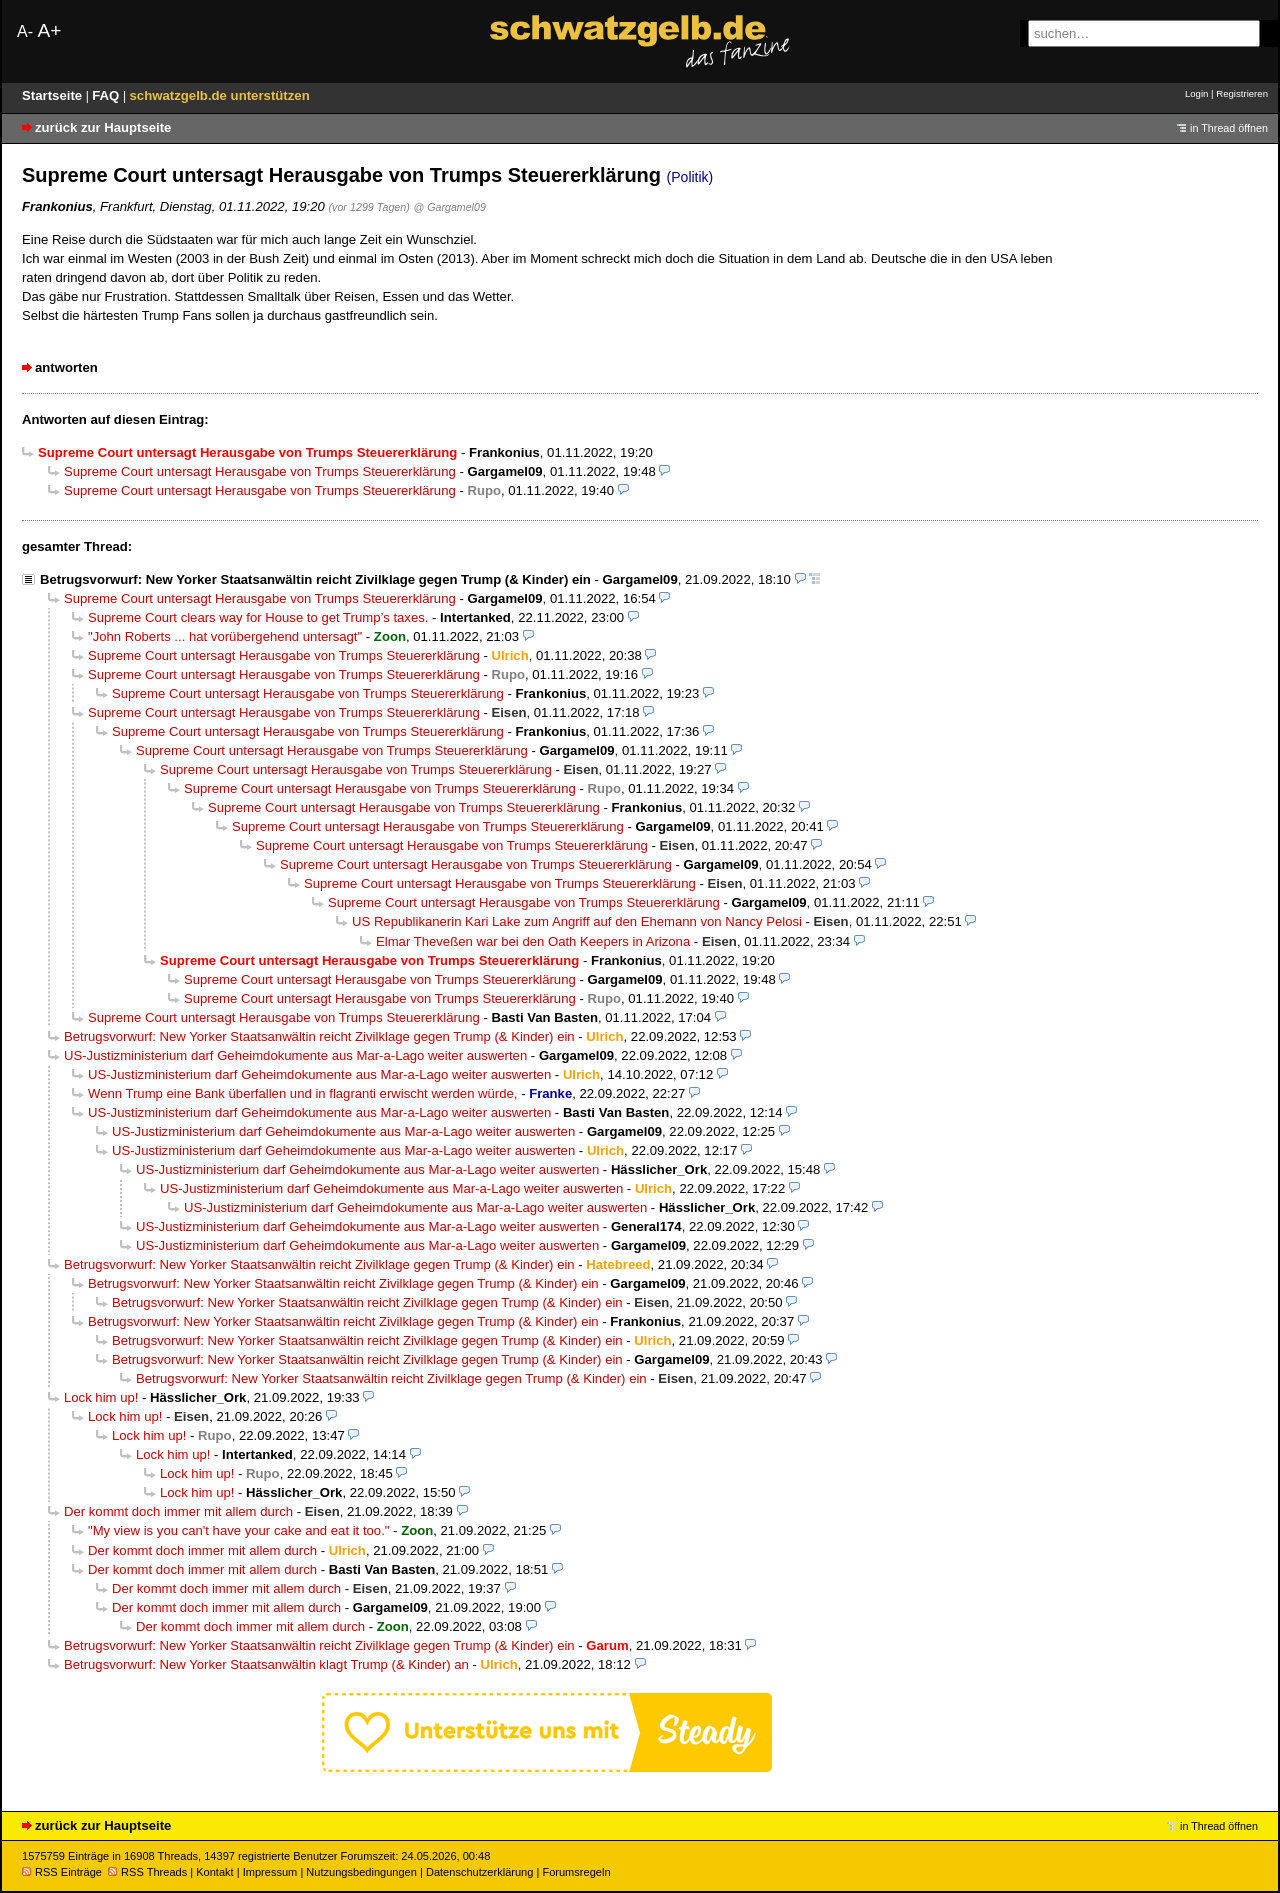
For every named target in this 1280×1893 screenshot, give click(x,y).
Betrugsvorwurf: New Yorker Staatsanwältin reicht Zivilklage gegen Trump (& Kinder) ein (315, 579)
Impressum (270, 1872)
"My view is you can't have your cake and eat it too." (238, 1530)
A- (25, 31)
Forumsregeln (576, 1872)
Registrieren (1242, 93)
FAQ (107, 95)
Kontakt (214, 1872)
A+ (49, 30)
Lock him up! (101, 1397)
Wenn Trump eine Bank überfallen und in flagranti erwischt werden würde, (302, 1093)
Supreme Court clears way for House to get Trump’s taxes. (258, 617)
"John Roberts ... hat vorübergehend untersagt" (225, 636)
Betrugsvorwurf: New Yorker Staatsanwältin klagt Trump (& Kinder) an (266, 1664)
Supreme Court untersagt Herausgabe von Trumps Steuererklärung (260, 471)
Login (1196, 93)
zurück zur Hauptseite (103, 127)
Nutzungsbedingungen (361, 1872)
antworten (66, 367)
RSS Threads (147, 1872)
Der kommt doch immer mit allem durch (178, 1511)
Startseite (54, 95)
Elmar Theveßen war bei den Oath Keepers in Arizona (533, 941)
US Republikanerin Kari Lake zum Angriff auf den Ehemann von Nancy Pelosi (577, 921)
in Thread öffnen (1229, 128)
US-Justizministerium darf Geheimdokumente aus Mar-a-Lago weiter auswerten (295, 1055)
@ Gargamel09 (450, 207)
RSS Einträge (62, 1872)
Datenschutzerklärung (479, 1872)
